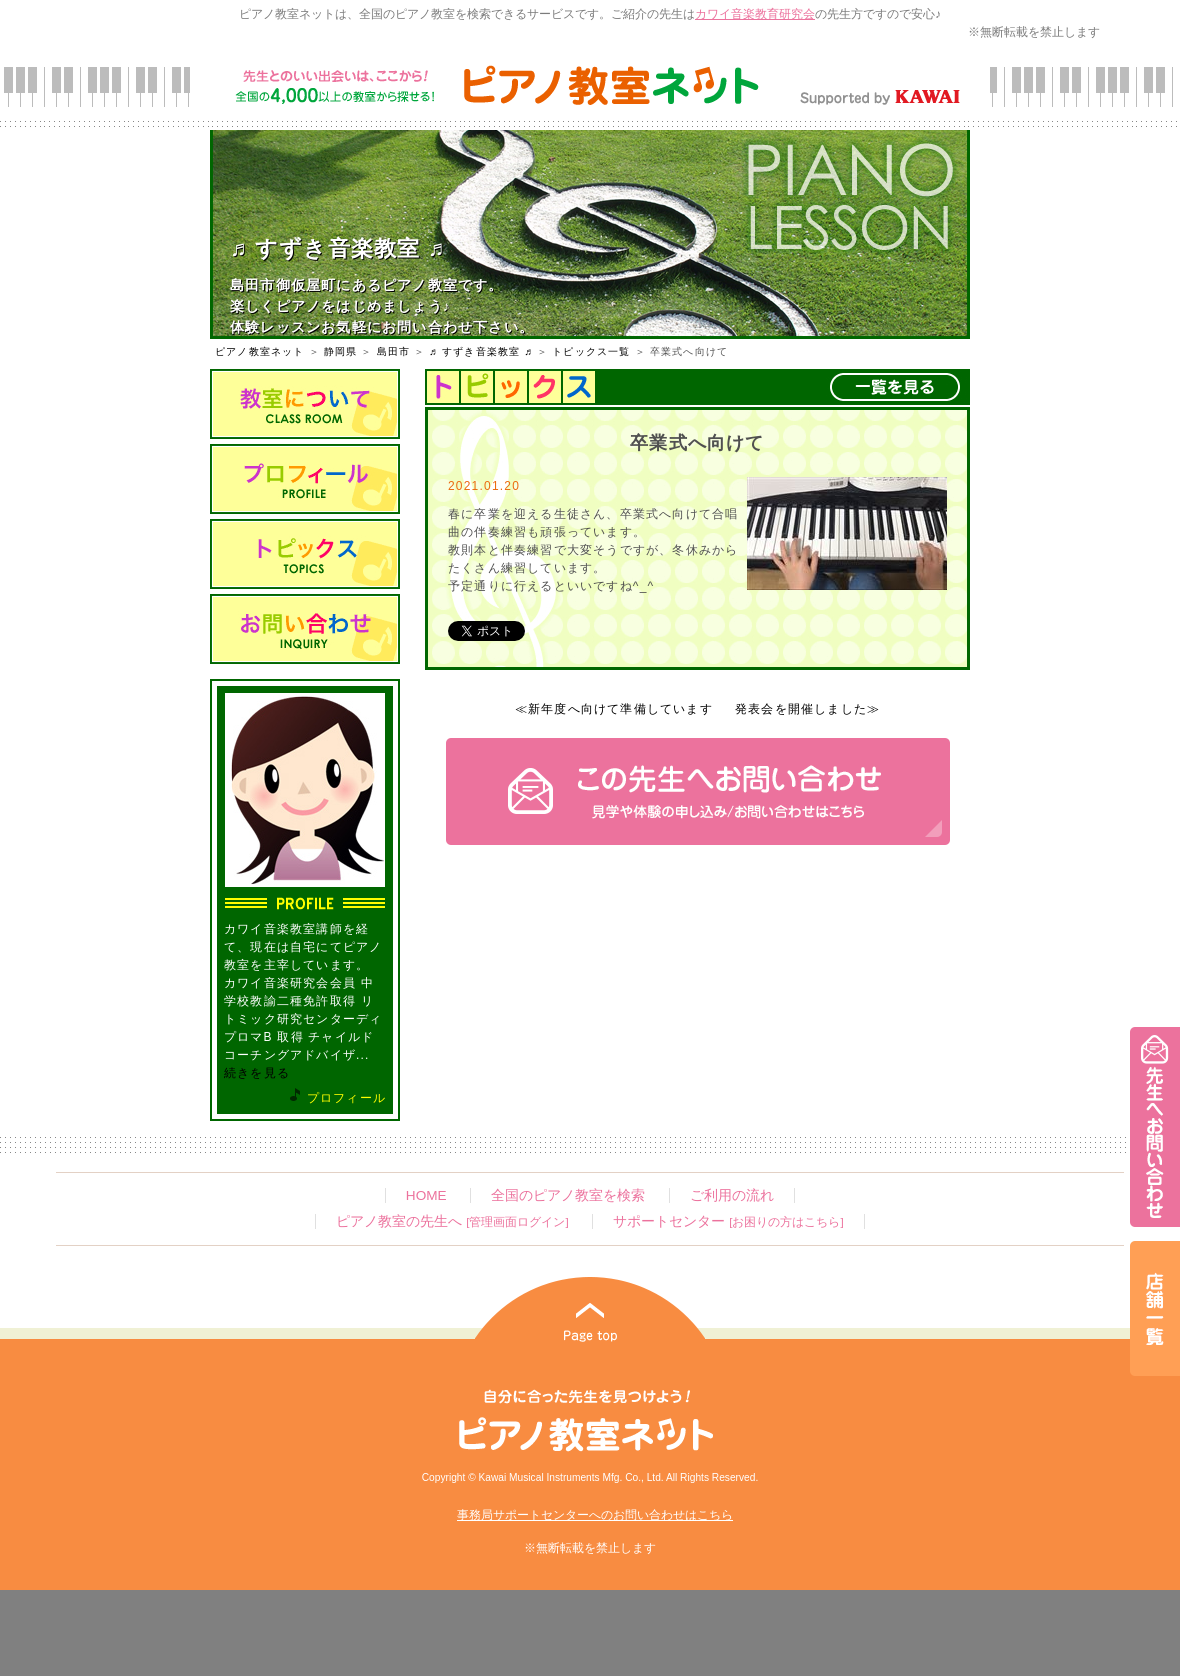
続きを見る (257, 1073)
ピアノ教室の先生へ (452, 1221)
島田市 (394, 351)
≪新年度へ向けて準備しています (614, 709)
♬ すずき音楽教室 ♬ (481, 351)
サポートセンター (728, 1221)
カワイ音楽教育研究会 (755, 14)
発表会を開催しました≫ (807, 709)
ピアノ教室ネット (260, 351)
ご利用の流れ (732, 1195)
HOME (426, 1195)
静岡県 (341, 351)
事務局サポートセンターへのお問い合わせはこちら (595, 1515)
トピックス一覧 (591, 351)
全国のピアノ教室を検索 (568, 1195)
